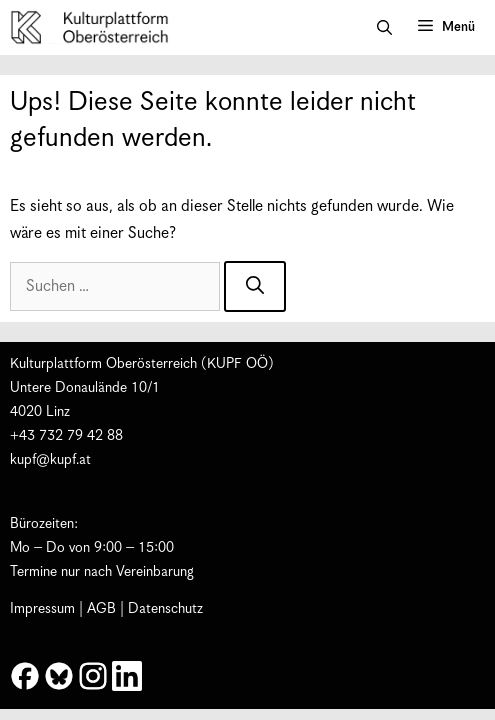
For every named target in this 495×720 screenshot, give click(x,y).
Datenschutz (165, 609)
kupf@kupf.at (50, 460)
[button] (384, 28)
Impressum (42, 609)
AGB (101, 609)
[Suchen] (255, 286)
